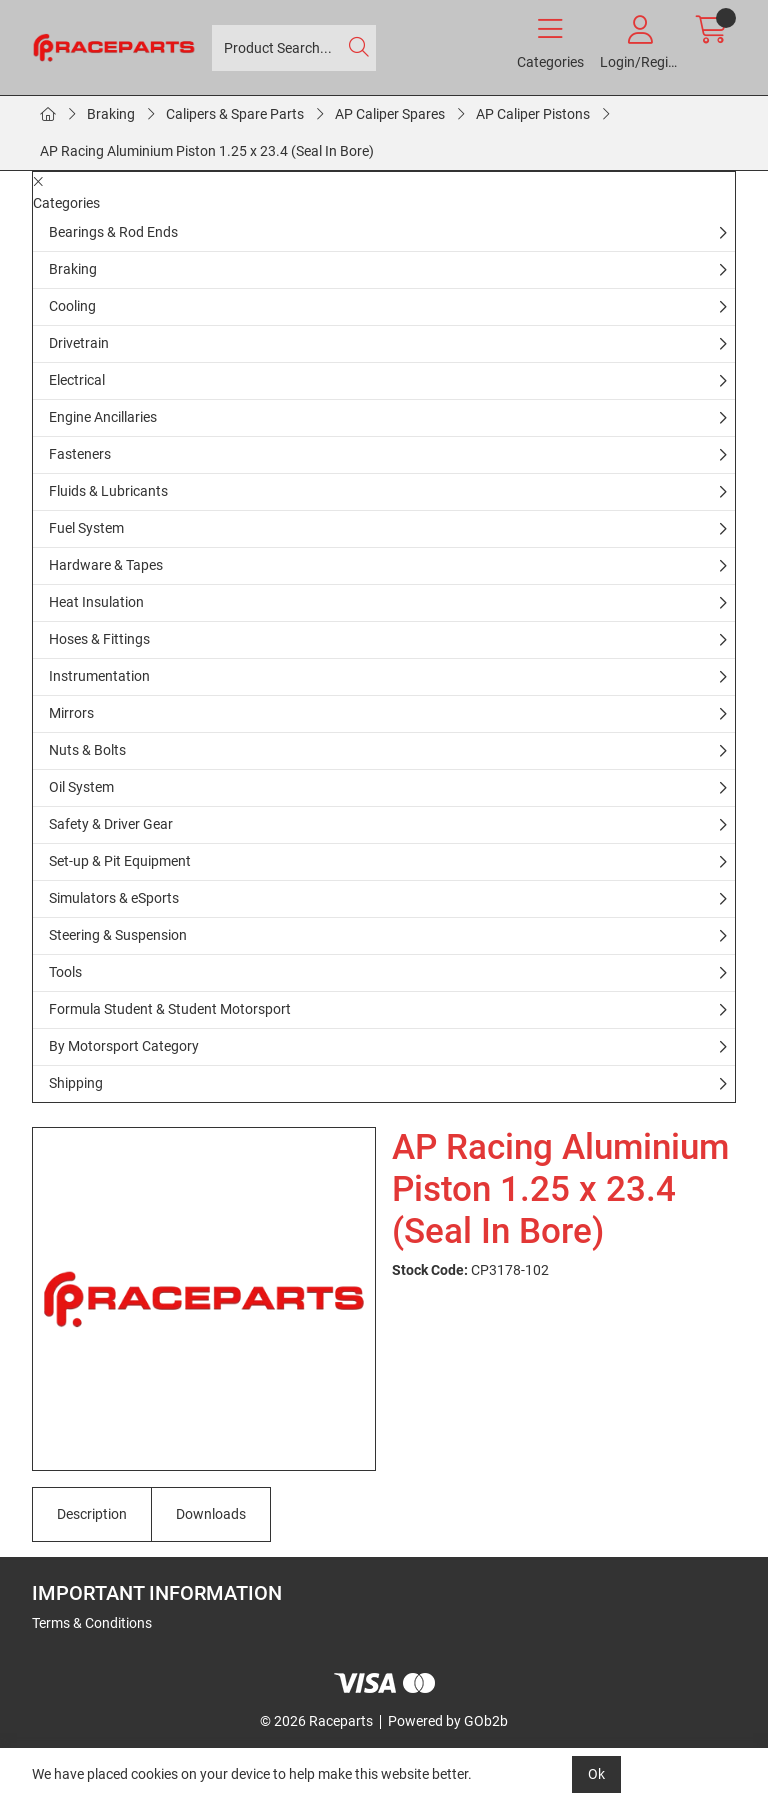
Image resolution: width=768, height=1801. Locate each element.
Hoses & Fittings (99, 639)
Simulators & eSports (114, 898)
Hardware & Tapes (106, 565)
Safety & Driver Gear (111, 824)
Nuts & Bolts (87, 750)
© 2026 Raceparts (316, 1721)
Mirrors (71, 713)
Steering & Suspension (118, 935)
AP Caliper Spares (390, 114)
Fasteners (80, 454)
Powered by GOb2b (448, 1721)
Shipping (76, 1083)
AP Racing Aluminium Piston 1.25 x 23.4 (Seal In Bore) (207, 151)
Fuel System (86, 528)
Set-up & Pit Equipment (120, 861)
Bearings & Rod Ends (113, 232)
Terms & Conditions (92, 1623)
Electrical (77, 380)
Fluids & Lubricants (108, 491)
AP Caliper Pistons (533, 114)
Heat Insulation (96, 602)
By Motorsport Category (124, 1046)
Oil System (81, 787)
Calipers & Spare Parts (235, 114)
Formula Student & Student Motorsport (170, 1009)
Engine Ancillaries (103, 417)
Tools (65, 972)
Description (92, 1514)
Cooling (72, 306)
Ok (596, 1774)
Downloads (211, 1514)
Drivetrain (79, 343)
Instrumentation (99, 676)
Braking (111, 114)
